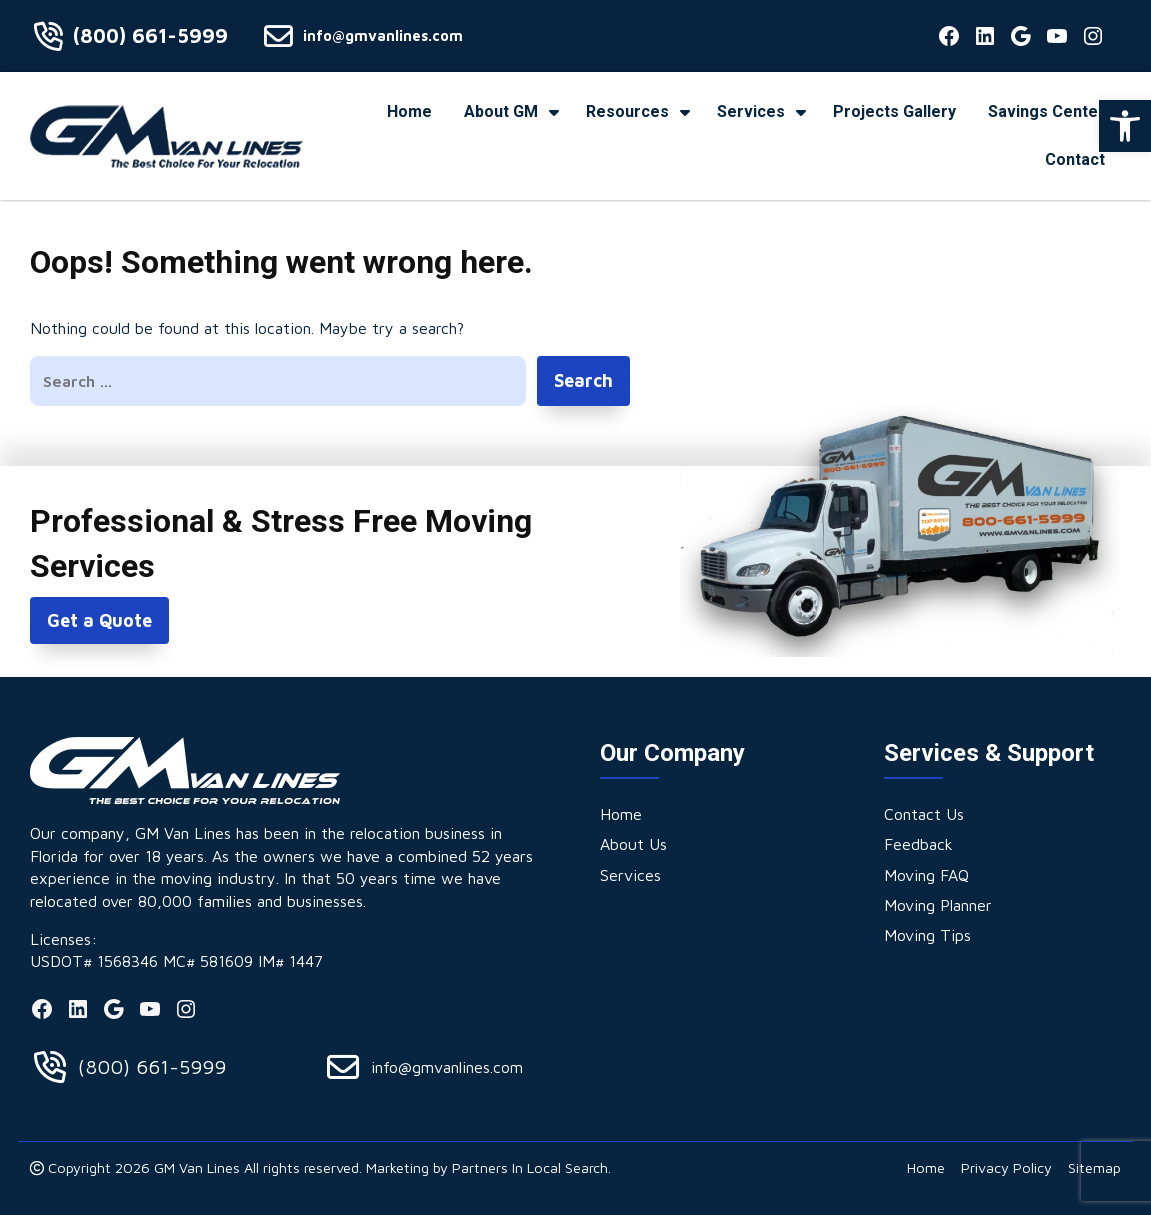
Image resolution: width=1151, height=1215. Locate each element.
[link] (1125, 126)
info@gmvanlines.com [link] (383, 35)
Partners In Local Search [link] (530, 1167)
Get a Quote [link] (99, 620)
